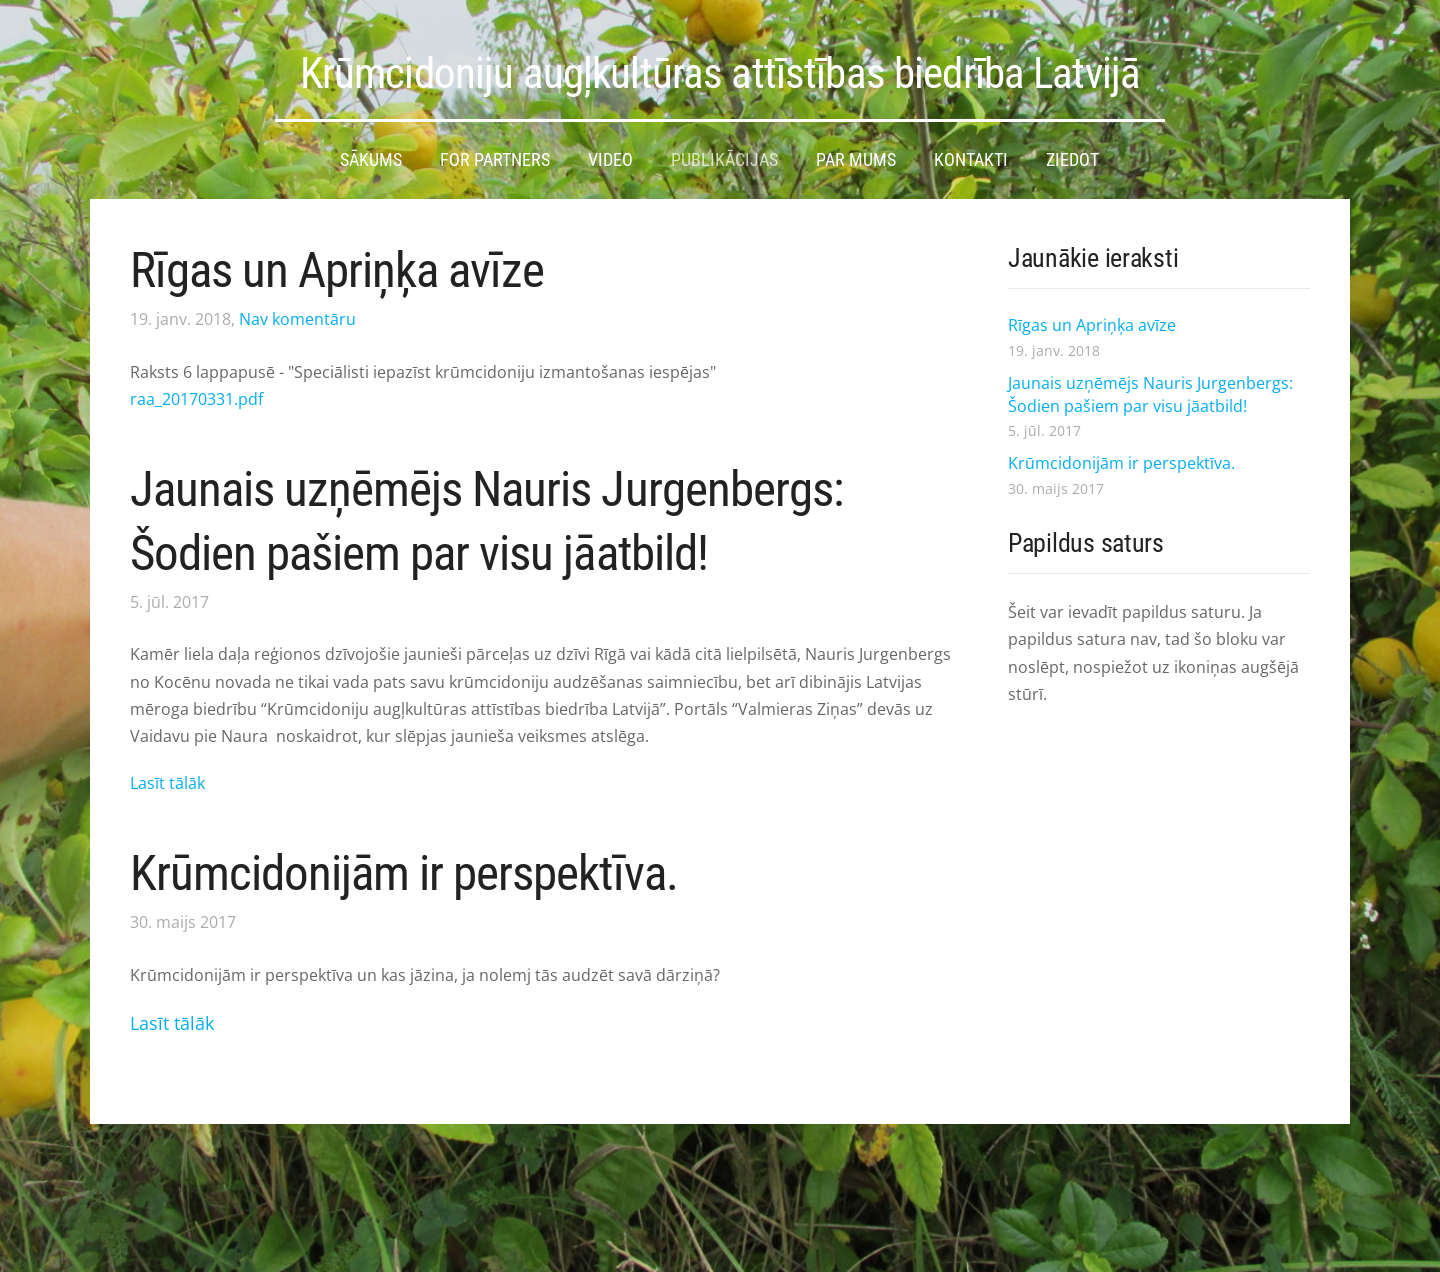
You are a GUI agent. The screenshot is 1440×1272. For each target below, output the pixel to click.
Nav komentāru (297, 319)
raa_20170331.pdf (196, 399)
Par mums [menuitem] (856, 160)
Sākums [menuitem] (371, 160)
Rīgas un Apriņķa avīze (337, 270)
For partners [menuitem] (495, 160)
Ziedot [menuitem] (1072, 160)
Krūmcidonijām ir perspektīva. (404, 873)
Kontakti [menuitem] (971, 160)
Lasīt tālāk (167, 783)
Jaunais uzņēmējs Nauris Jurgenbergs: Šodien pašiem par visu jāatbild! (1150, 394)
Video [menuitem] (610, 160)
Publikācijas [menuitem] (724, 160)
